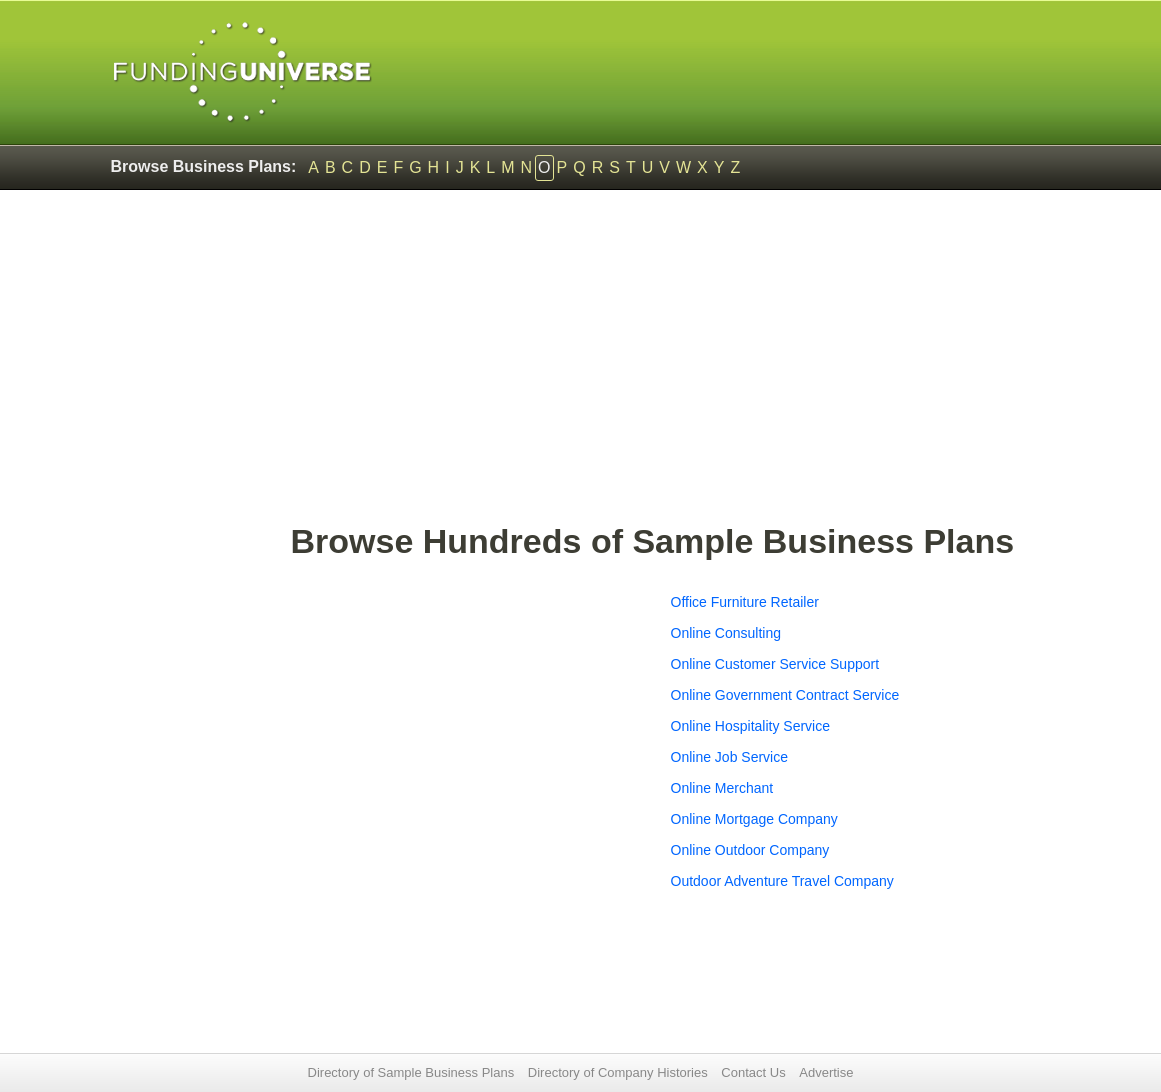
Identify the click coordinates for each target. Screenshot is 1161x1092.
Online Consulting (726, 633)
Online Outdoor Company (750, 850)
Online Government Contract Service (785, 695)
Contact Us (753, 1072)
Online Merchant (722, 788)
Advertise (826, 1072)
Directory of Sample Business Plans (411, 1072)
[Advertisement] (671, 366)
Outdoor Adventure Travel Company (782, 881)
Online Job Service (730, 757)
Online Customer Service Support (775, 664)
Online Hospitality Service (751, 726)
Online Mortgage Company (754, 819)
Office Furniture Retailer (745, 602)
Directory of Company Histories (618, 1072)
